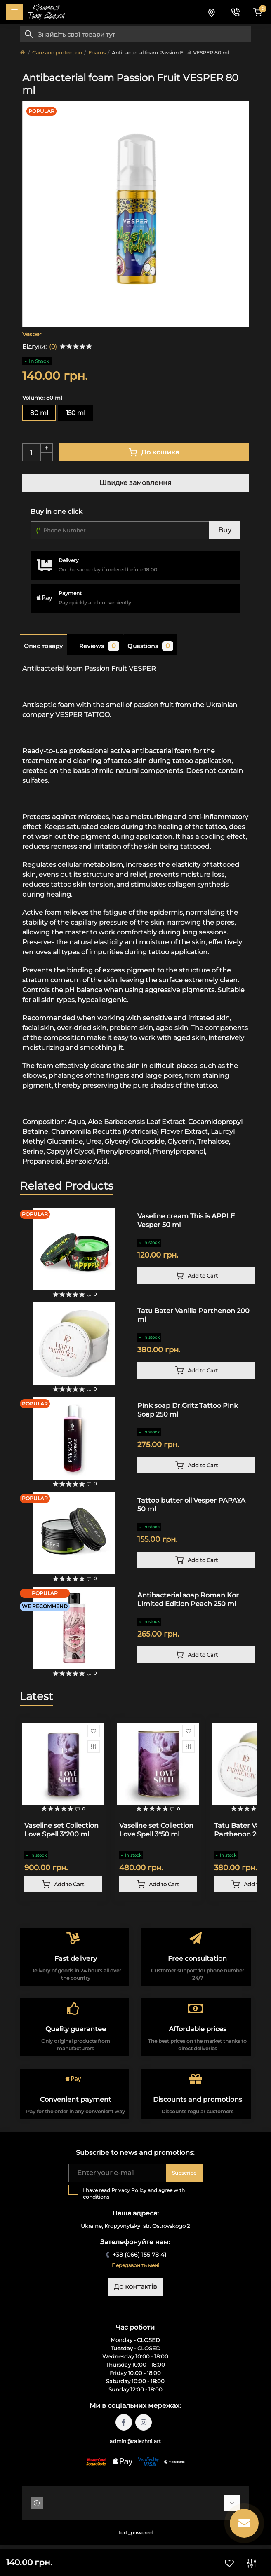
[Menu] (14, 12)
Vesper (32, 334)
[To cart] (196, 1275)
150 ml (75, 413)
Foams (97, 52)
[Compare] (93, 1746)
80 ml (39, 413)
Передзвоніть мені (135, 2265)
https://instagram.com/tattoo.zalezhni (143, 2422)
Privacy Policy (128, 2190)
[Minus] (46, 457)
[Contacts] (235, 12)
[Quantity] (31, 452)
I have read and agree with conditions (134, 2193)
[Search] (29, 34)
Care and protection (57, 52)
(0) (53, 346)
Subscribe (184, 2173)
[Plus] (46, 447)
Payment (70, 593)
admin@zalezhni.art (135, 2441)
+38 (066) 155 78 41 (139, 2254)
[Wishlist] (93, 1731)
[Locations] (211, 12)
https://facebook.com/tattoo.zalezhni (124, 2422)
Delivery (69, 560)
